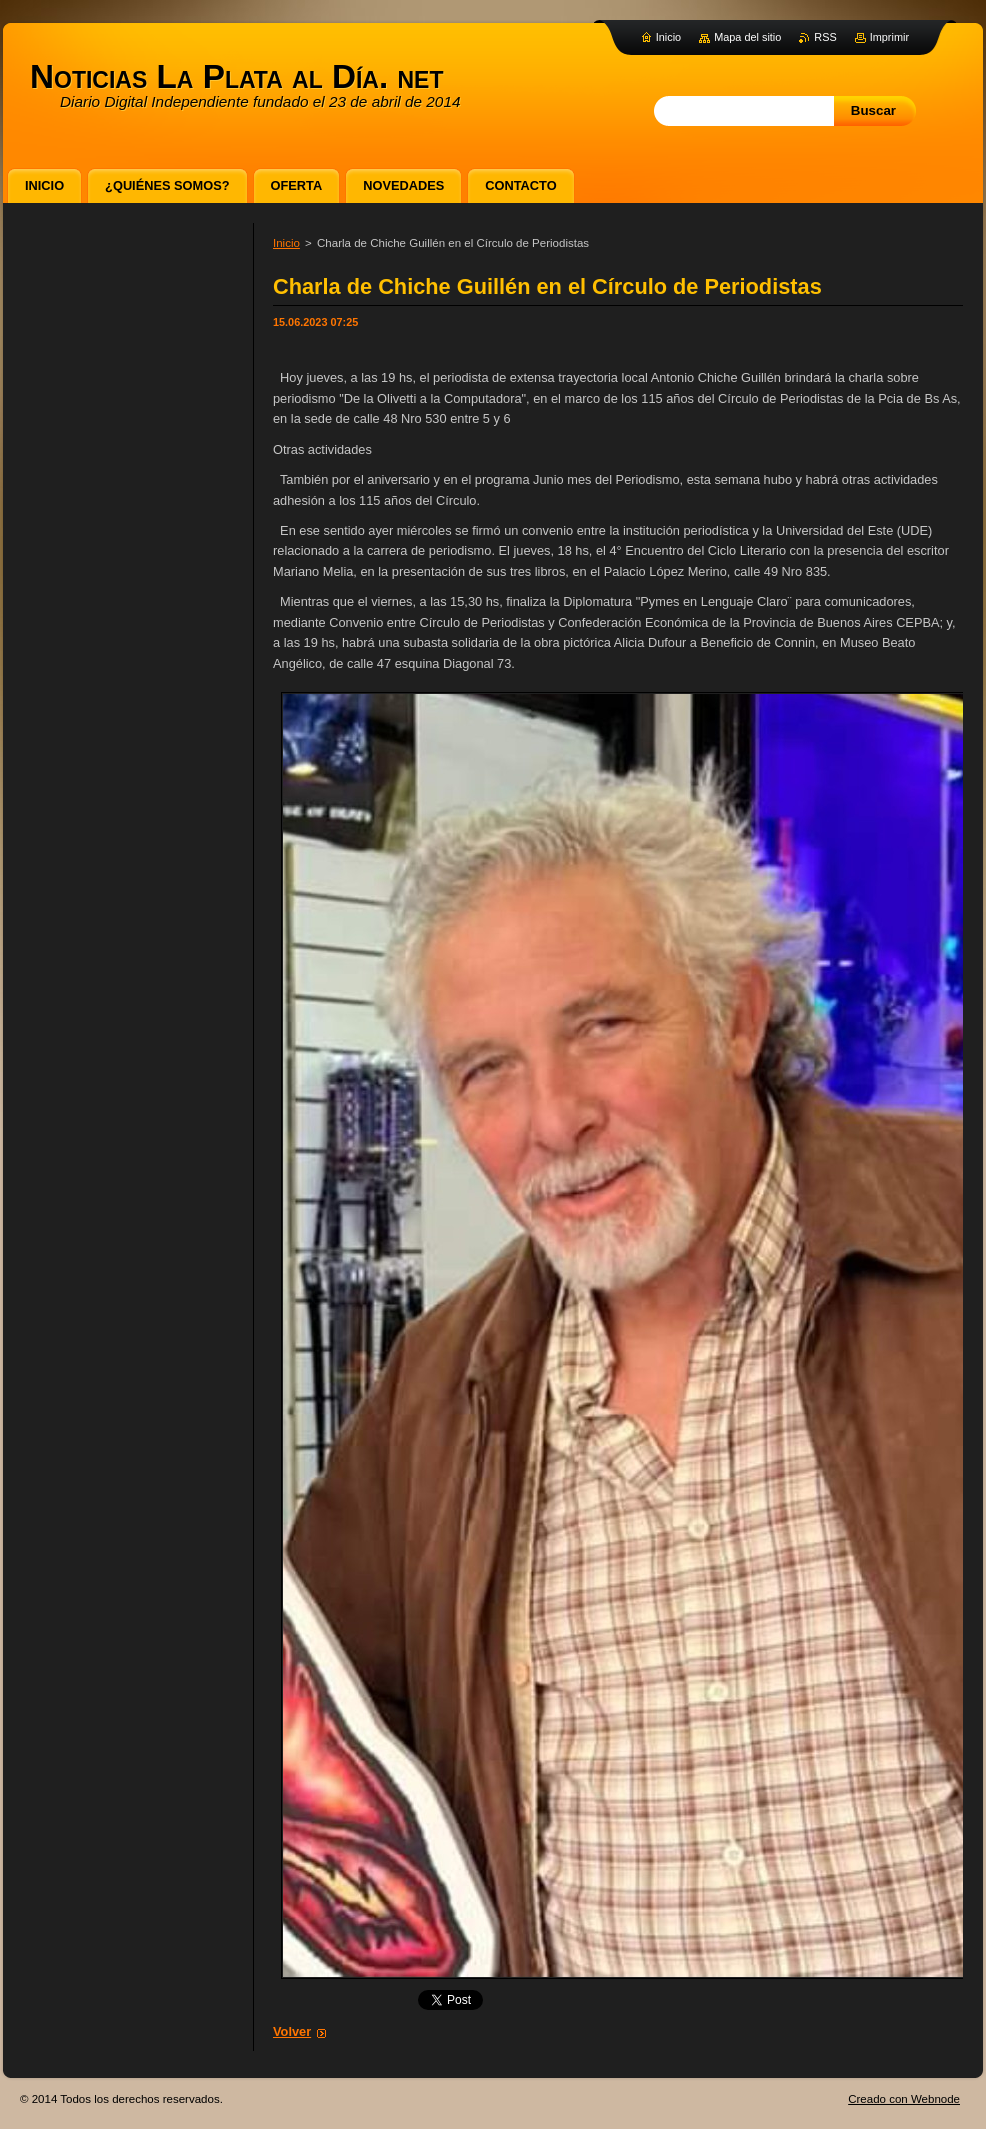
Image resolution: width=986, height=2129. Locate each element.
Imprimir (889, 37)
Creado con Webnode (904, 2099)
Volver (292, 2031)
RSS (825, 37)
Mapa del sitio (747, 37)
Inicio (286, 243)
